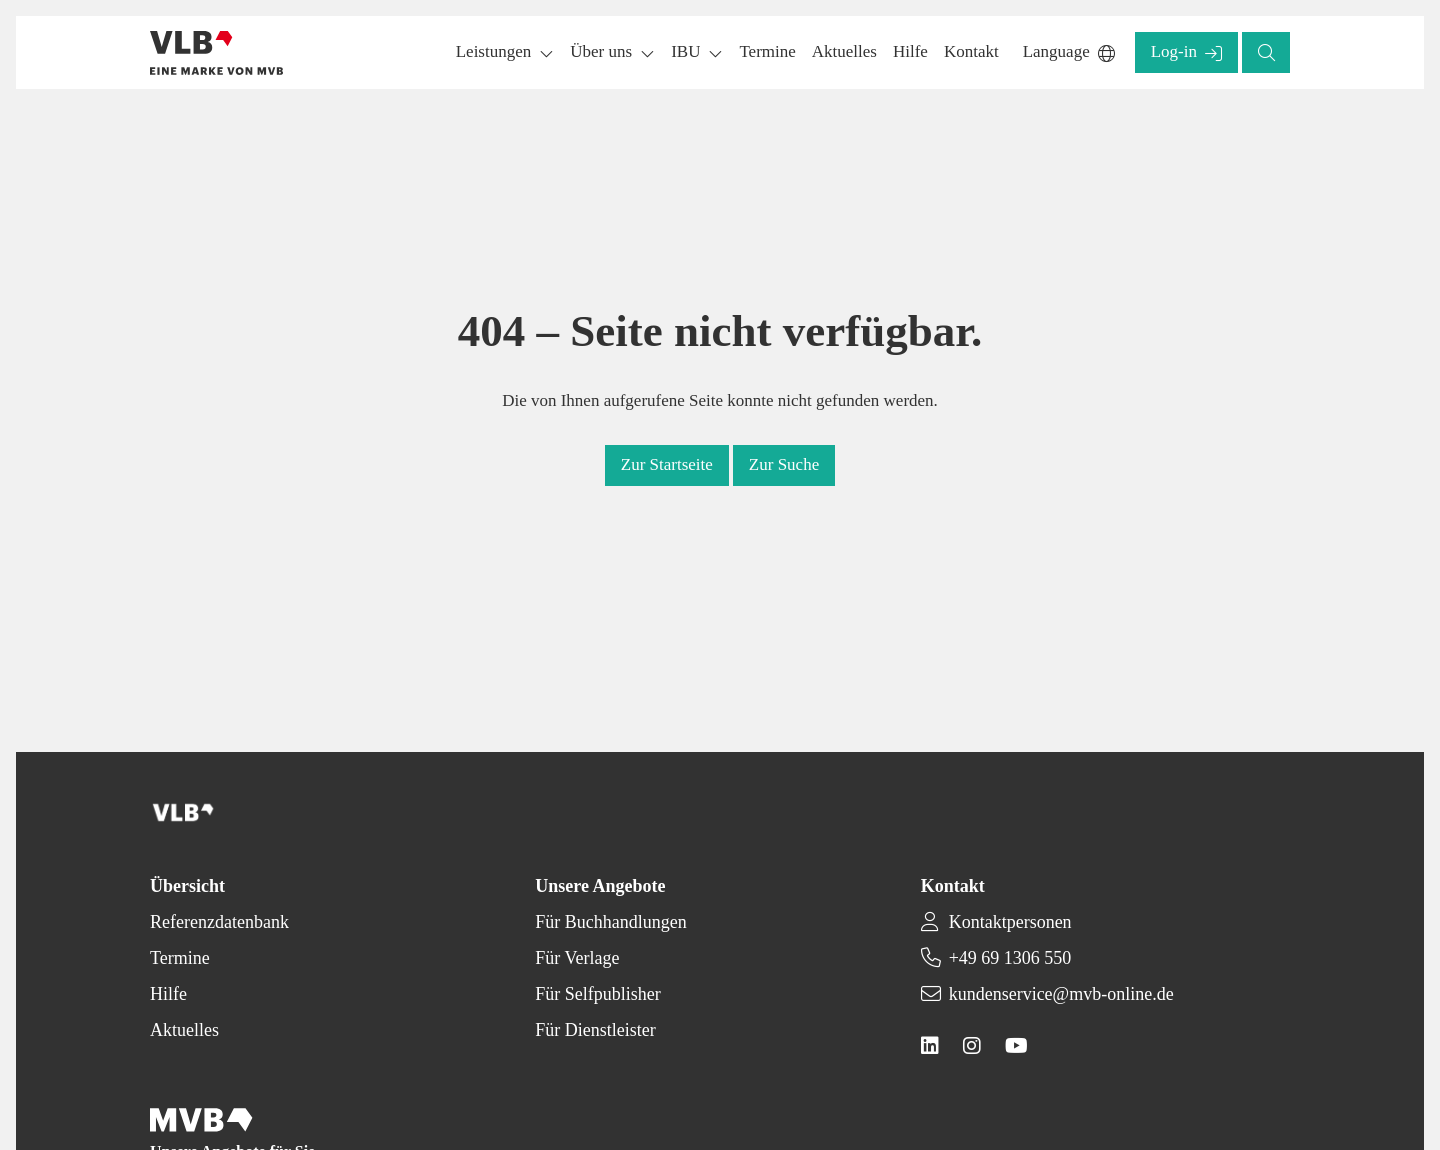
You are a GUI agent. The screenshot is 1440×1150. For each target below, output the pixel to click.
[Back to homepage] (216, 53)
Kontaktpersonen (1010, 922)
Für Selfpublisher (598, 994)
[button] (767, 52)
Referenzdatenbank (219, 922)
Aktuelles (184, 1030)
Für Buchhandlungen (610, 922)
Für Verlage (577, 958)
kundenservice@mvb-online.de (1061, 994)
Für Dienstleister (595, 1030)
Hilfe (168, 994)
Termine (180, 958)
